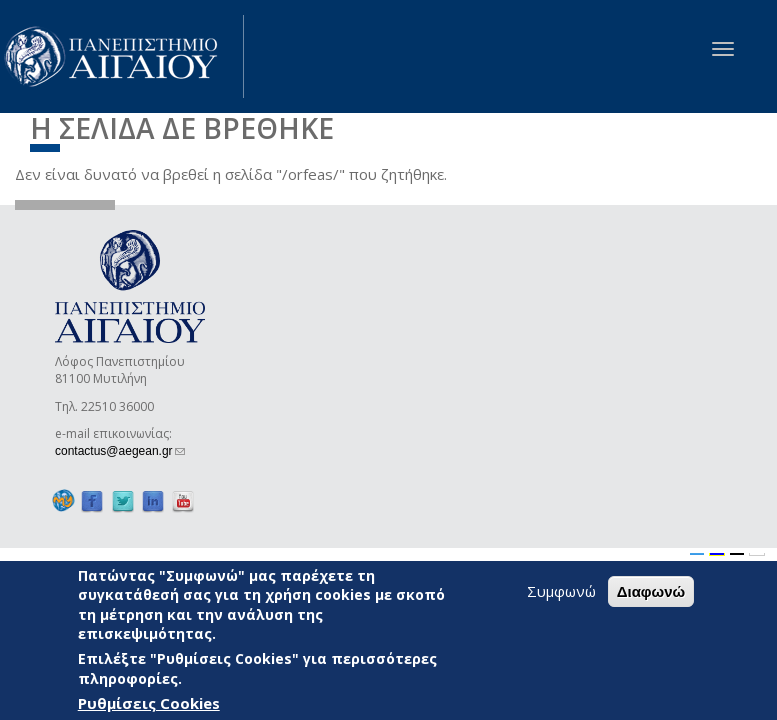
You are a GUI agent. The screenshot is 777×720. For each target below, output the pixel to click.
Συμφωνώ (561, 591)
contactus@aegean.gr (120, 451)
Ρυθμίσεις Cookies (149, 703)
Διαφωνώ (651, 591)
